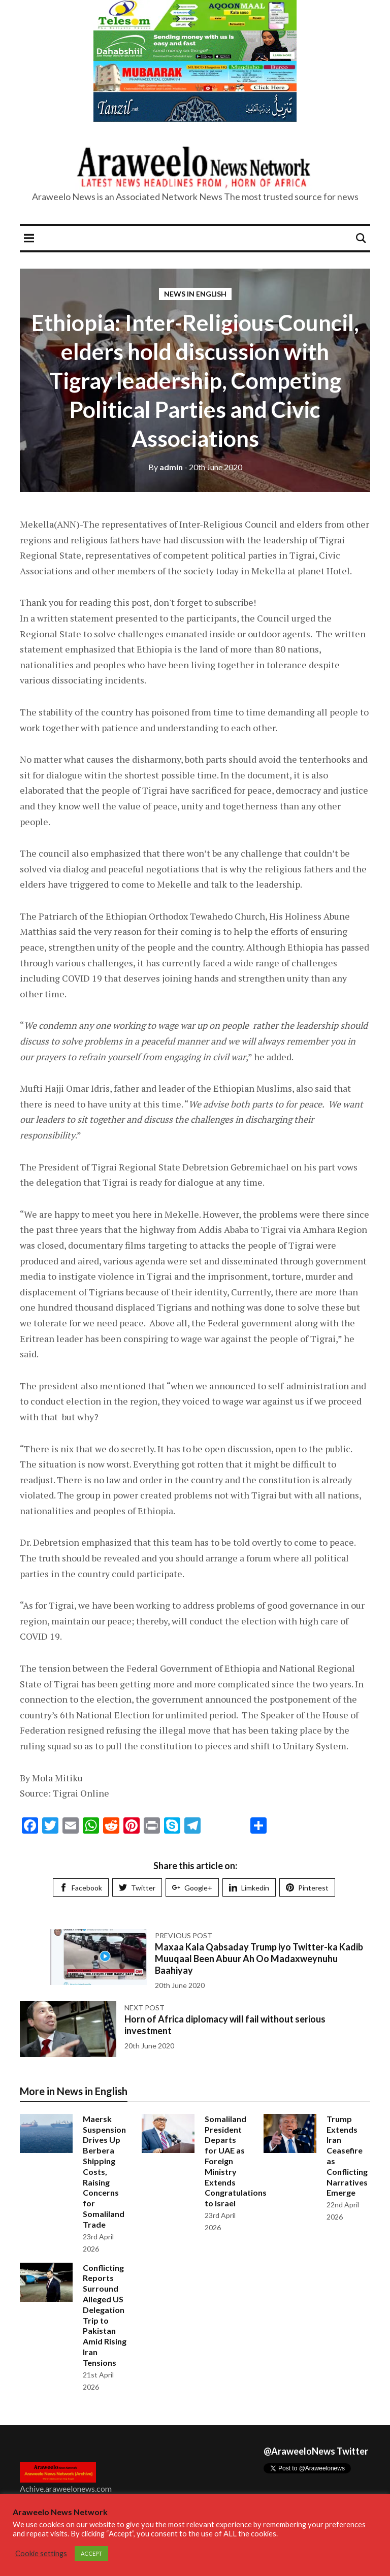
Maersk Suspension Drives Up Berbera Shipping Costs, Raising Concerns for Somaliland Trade (104, 2171)
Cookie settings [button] (41, 2553)
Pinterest (307, 1887)
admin (165, 467)
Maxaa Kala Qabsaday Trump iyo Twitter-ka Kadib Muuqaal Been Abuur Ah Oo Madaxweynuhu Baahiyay (259, 1958)
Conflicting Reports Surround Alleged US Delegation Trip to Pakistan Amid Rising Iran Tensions (104, 2315)
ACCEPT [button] (91, 2553)
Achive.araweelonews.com (66, 2488)
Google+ (192, 1887)
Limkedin (249, 1887)
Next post (144, 2007)
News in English (195, 293)
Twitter (137, 1887)
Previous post (183, 1935)
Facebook (80, 1887)
